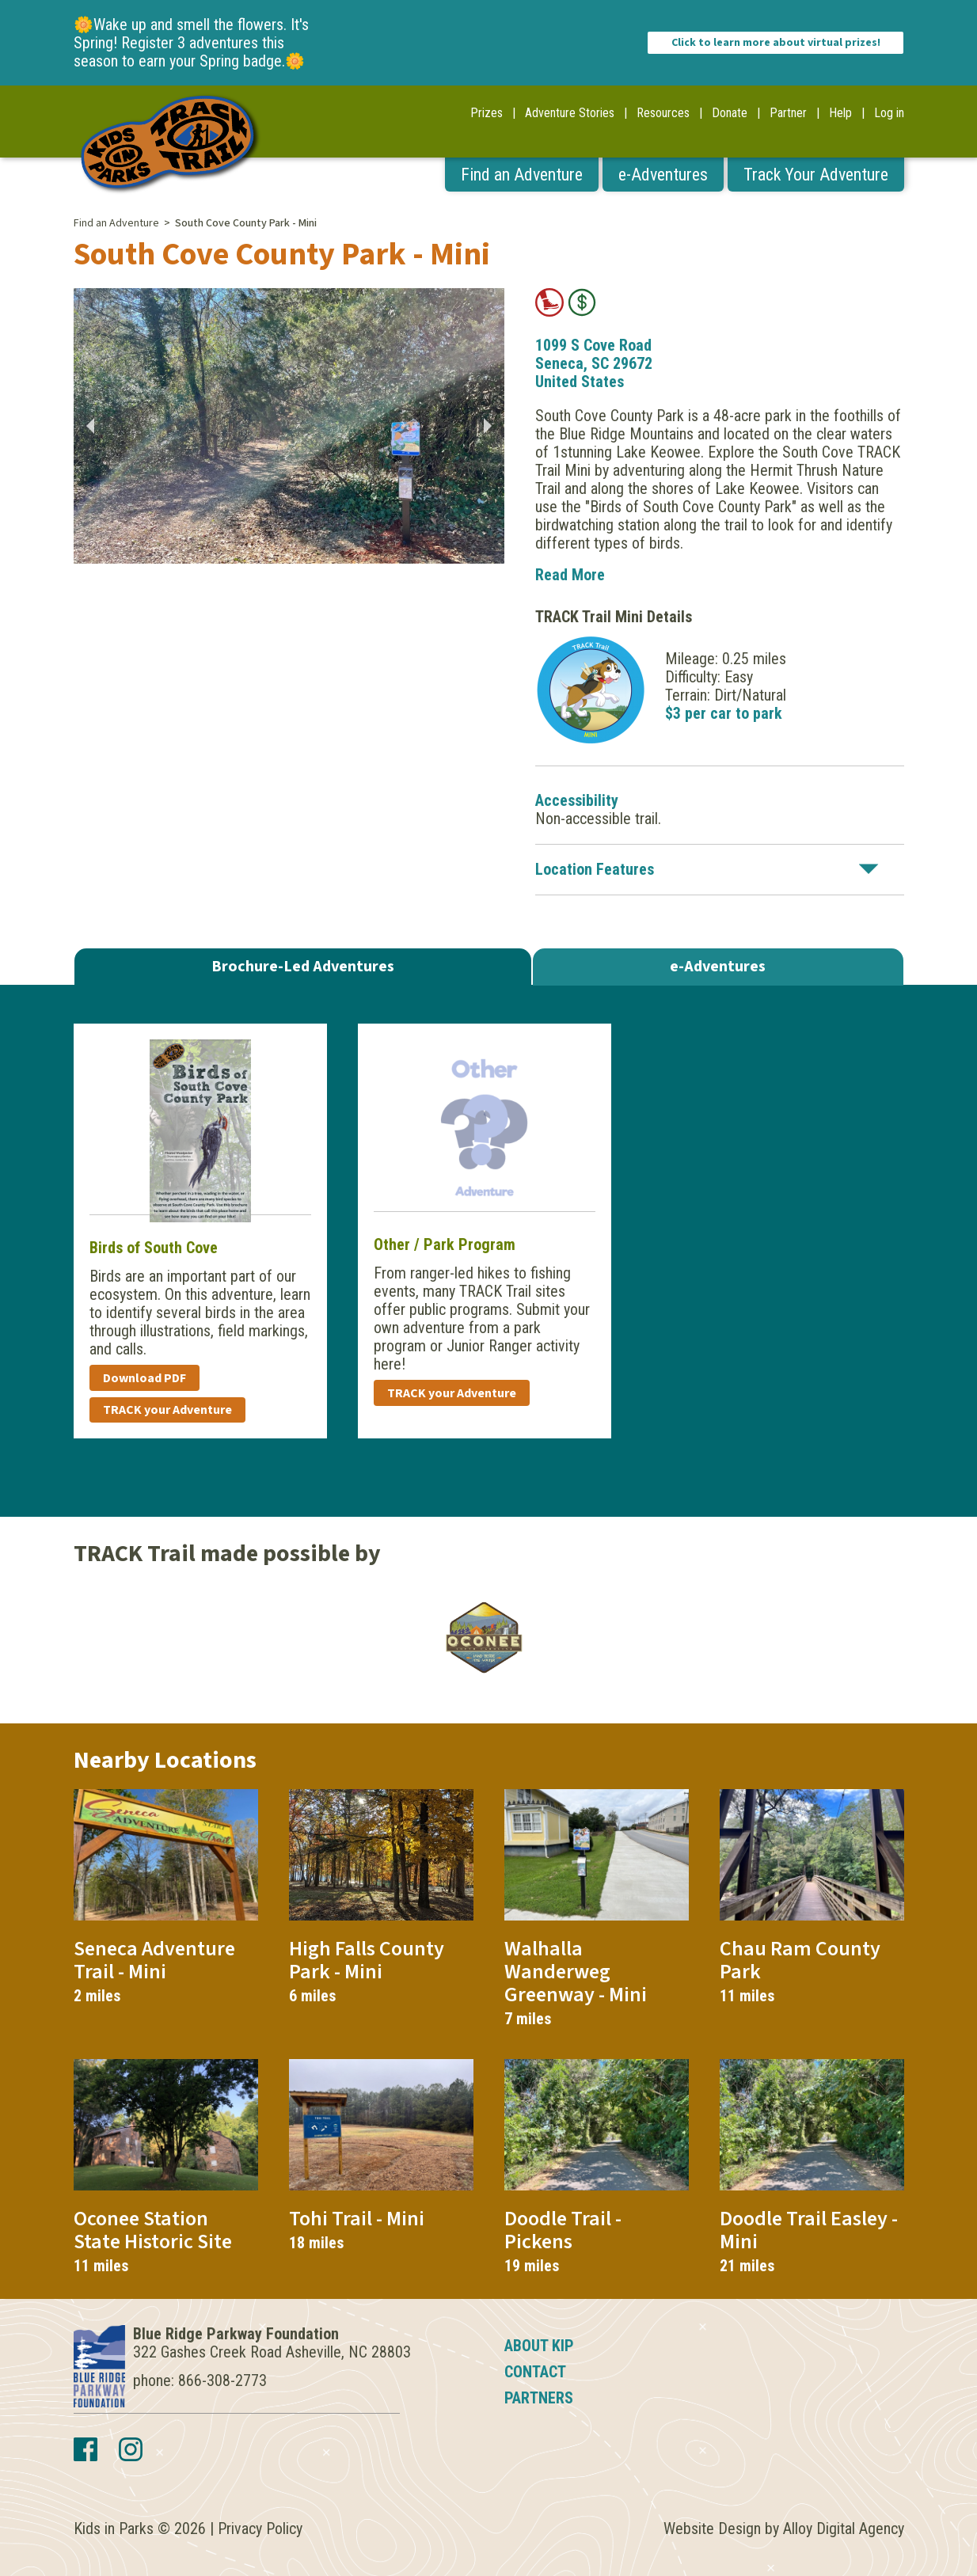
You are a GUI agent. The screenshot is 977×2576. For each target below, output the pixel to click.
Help (840, 112)
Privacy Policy (260, 2528)
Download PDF (144, 1378)
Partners (538, 2397)
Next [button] (488, 426)
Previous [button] (89, 426)
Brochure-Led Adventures (302, 967)
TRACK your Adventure (167, 1410)
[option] (289, 426)
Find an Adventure (522, 174)
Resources (663, 112)
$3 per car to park (723, 713)
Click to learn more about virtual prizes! (775, 43)
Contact (535, 2371)
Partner (788, 112)
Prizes (486, 112)
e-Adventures (663, 174)
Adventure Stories (569, 112)
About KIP (539, 2345)
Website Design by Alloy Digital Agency (783, 2528)
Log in (889, 112)
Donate (729, 112)
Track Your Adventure (815, 174)
